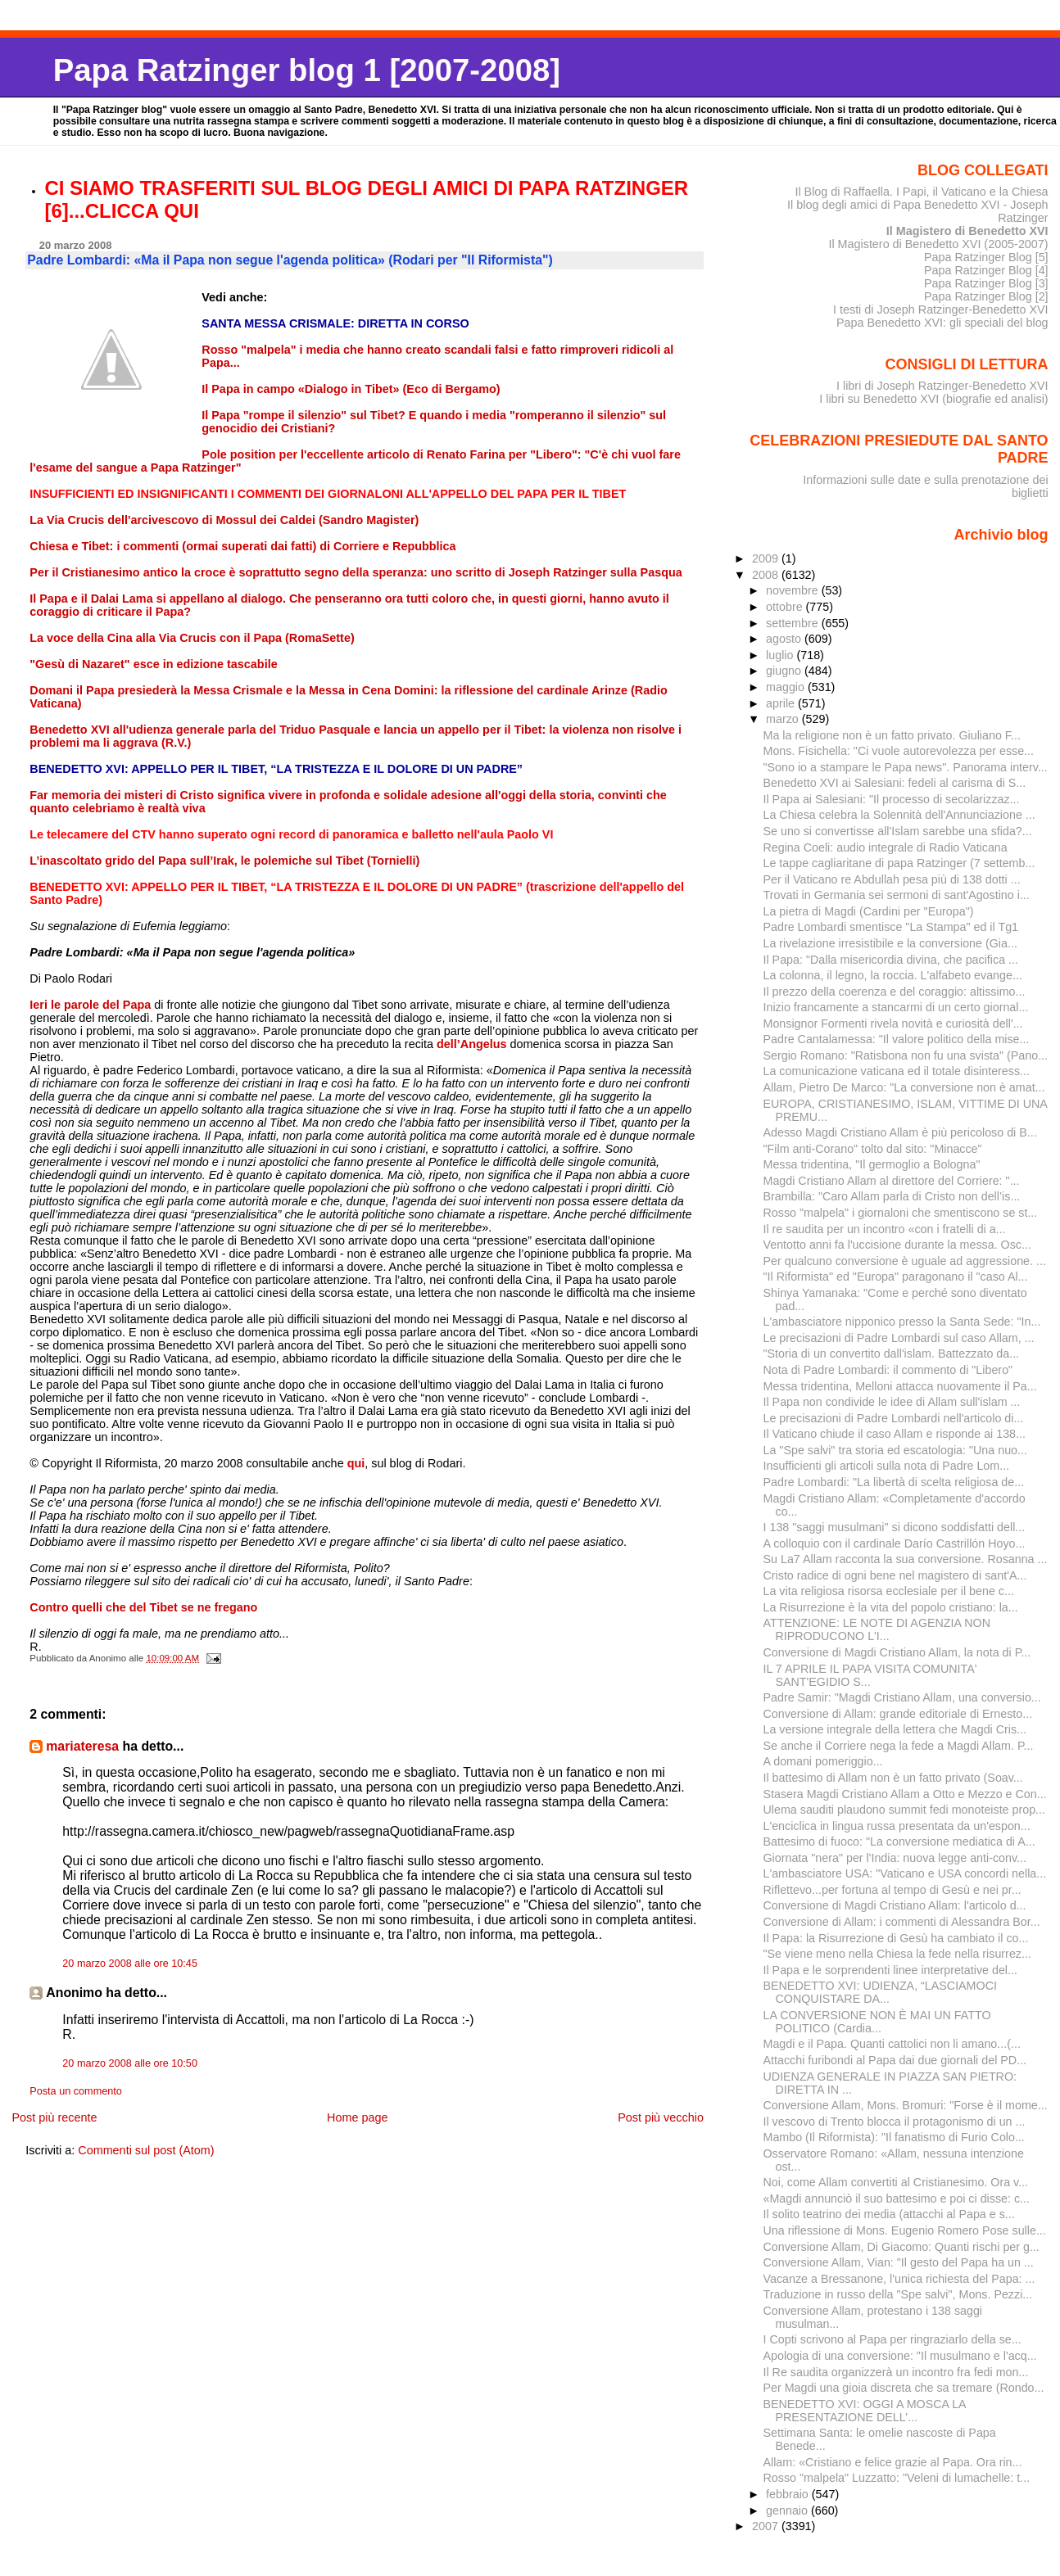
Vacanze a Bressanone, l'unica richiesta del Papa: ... (899, 2278)
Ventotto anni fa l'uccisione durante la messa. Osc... (897, 1244)
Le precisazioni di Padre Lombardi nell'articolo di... (893, 1418)
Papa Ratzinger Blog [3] (986, 283)
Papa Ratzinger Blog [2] (986, 296)
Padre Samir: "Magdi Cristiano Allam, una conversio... (902, 1697)
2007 (766, 2526)
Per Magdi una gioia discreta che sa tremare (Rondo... (903, 2387)
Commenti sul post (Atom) (146, 2150)
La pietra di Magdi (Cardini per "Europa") (868, 911)
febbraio (789, 2494)
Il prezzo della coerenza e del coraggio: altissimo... (894, 991)
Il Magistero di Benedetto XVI (967, 230)
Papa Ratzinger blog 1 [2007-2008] (306, 70)
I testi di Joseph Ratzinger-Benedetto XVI (941, 309)
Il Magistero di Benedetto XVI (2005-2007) (938, 244)
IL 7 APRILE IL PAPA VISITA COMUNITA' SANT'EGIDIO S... (870, 1675)
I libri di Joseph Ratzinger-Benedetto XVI (942, 385)
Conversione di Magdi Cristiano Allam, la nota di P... (897, 1652)
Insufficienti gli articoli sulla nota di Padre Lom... (886, 1465)
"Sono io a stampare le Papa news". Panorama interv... (905, 767)
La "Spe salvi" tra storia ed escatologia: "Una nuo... (895, 1450)
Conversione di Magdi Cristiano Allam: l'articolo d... (894, 1905)
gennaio (788, 2510)
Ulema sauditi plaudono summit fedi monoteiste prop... (904, 1809)
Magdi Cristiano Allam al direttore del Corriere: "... (891, 1180)
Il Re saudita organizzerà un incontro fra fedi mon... (896, 2372)
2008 (766, 574)
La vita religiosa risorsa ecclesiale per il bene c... (888, 1591)
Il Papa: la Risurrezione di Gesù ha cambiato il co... (896, 1938)
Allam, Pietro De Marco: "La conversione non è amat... (904, 1087)
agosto (785, 638)
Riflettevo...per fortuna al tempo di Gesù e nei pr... (892, 1889)
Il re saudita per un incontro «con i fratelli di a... (884, 1229)
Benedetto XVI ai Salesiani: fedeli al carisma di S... (894, 782)
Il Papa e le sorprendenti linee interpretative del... (890, 1970)
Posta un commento (75, 2091)
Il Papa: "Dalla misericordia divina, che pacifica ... (890, 959)
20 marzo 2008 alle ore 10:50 (129, 2063)
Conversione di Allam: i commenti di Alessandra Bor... (901, 1921)
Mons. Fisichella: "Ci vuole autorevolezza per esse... (899, 750)
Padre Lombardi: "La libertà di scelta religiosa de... (894, 1482)
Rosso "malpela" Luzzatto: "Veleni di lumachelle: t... (897, 2477)
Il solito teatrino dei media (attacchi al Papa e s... (889, 2214)
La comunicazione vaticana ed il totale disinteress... (896, 1071)
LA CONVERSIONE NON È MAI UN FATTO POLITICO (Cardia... (877, 2022)
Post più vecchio (661, 2117)
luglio (781, 655)
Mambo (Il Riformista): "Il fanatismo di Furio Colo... (894, 2137)
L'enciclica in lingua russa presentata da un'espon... (897, 1826)
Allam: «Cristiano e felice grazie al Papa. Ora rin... (892, 2462)
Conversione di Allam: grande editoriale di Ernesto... (898, 1713)
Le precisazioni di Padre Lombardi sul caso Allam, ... (899, 1337)
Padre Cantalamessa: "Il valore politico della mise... (896, 1039)
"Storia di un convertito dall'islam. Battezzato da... (891, 1353)
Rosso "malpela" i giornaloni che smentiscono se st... (900, 1212)
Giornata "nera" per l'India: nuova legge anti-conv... (894, 1857)
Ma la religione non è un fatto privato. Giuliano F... (892, 735)
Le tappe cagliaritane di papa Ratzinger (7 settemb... (899, 863)
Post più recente (54, 2117)
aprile (782, 703)
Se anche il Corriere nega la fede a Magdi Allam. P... (898, 1745)
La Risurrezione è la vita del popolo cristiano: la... (890, 1607)
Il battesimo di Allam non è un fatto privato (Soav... (893, 1777)
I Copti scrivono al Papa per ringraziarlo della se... (892, 2339)
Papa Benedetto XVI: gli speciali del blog (942, 322)
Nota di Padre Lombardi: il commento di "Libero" (888, 1369)
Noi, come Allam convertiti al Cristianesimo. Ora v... (896, 2182)
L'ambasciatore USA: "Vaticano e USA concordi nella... (905, 1873)
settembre (794, 623)
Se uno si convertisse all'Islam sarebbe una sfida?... (897, 831)
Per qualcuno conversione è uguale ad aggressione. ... (904, 1261)
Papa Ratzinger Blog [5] (986, 257)
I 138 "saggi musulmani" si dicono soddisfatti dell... (894, 1527)
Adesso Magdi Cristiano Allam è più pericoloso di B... (900, 1132)
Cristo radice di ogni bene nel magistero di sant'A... (895, 1575)
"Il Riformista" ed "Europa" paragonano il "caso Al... (895, 1276)
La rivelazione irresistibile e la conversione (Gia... (890, 943)
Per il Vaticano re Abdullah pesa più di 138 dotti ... (892, 879)
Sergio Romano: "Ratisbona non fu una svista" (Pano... (906, 1055)
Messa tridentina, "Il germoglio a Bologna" (872, 1164)
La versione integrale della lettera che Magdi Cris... (895, 1729)
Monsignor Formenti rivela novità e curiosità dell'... (893, 1023)
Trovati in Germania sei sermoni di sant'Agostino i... (896, 895)
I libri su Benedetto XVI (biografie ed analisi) (933, 398)
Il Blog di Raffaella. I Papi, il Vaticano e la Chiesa (921, 191)
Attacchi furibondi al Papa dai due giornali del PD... (895, 2060)
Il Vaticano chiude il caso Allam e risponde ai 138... (894, 1433)
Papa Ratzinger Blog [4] (986, 270)
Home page (357, 2117)
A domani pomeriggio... (823, 1761)
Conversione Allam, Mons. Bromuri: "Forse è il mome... (905, 2105)
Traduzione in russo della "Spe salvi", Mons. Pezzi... (898, 2294)
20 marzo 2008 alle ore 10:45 (129, 1963)
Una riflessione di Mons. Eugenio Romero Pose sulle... (904, 2230)
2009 (766, 558)
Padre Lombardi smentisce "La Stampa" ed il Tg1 (891, 926)
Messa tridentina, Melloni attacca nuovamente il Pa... (900, 1386)
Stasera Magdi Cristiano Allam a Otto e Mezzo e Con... (905, 1794)
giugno (785, 670)
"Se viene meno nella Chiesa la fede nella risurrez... (897, 1953)
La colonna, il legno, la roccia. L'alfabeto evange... (892, 975)
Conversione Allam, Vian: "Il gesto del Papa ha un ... (898, 2262)
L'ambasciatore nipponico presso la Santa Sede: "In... (902, 1321)
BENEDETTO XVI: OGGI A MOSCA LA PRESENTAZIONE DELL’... (864, 2410)
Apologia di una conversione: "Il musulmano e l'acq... (900, 2355)
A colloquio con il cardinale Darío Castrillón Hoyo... (894, 1543)
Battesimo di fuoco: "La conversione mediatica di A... (899, 1841)
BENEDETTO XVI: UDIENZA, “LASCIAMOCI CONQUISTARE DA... (880, 1992)
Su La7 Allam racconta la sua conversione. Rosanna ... (905, 1559)
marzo (784, 718)
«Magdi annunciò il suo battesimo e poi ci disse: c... (896, 2198)
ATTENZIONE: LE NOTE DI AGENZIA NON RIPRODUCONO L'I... (876, 1629)
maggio (787, 687)
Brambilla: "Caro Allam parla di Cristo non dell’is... (892, 1196)
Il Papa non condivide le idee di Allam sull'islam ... (892, 1401)
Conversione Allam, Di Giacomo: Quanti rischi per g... (901, 2246)
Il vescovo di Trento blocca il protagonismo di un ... (894, 2121)
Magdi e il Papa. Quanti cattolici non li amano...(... (892, 2043)
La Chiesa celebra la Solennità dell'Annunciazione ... (899, 814)
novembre (794, 590)
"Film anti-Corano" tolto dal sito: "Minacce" (872, 1148)
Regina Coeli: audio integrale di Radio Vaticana (885, 847)
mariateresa (82, 1746)
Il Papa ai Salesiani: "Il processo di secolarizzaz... (891, 799)
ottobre (786, 606)
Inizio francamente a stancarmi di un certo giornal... (896, 1007)
